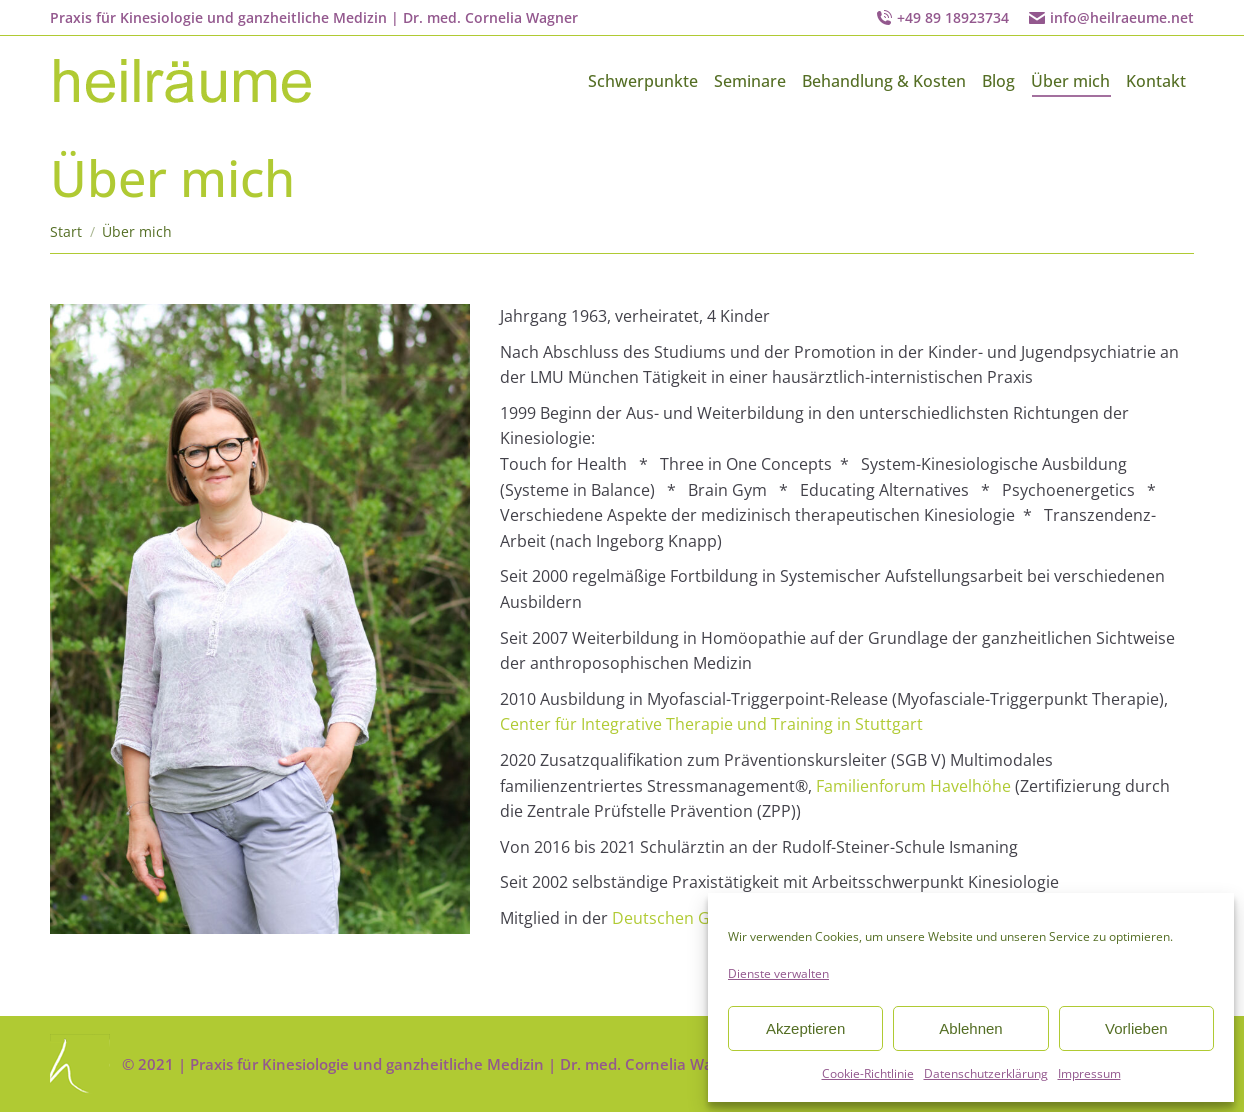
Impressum (1089, 1073)
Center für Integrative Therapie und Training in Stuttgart (711, 724)
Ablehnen (970, 1028)
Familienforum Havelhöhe (913, 786)
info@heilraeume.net (1122, 17)
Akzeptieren (805, 1028)
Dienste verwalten (778, 973)
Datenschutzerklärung (986, 1073)
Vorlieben (1136, 1028)
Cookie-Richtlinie (868, 1073)
